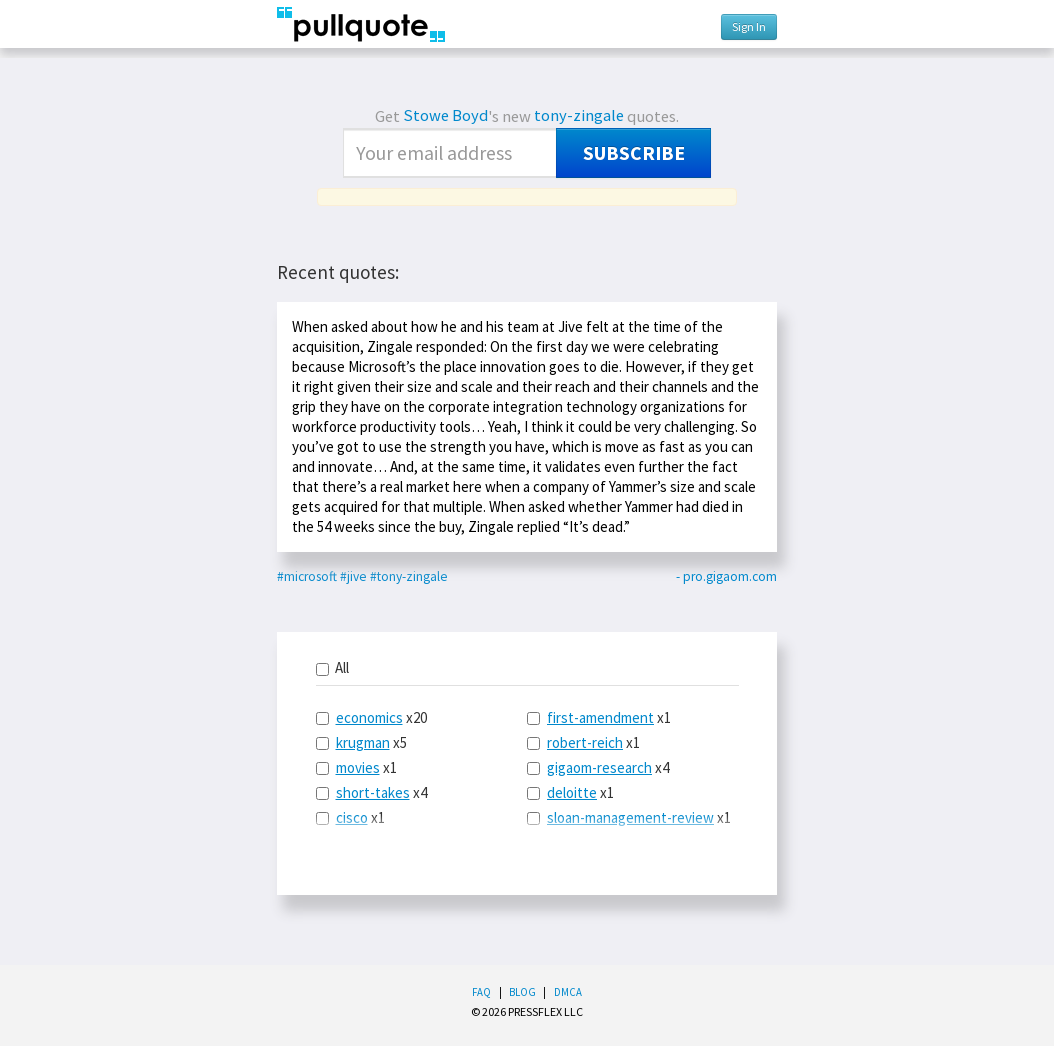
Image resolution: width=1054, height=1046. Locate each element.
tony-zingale (579, 115)
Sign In (749, 26)
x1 (356, 767)
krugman (363, 742)
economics (369, 717)
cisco (352, 817)
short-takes (373, 792)
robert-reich (585, 742)
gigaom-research (599, 767)
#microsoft (307, 576)
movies (358, 767)
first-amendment (600, 717)
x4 (371, 792)
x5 (361, 742)
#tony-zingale (409, 576)
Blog (522, 992)
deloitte (572, 792)
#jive (353, 576)
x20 (371, 717)
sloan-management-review (630, 817)
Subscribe (634, 153)
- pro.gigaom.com (726, 576)
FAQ (481, 992)
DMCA (568, 992)
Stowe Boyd (445, 115)
